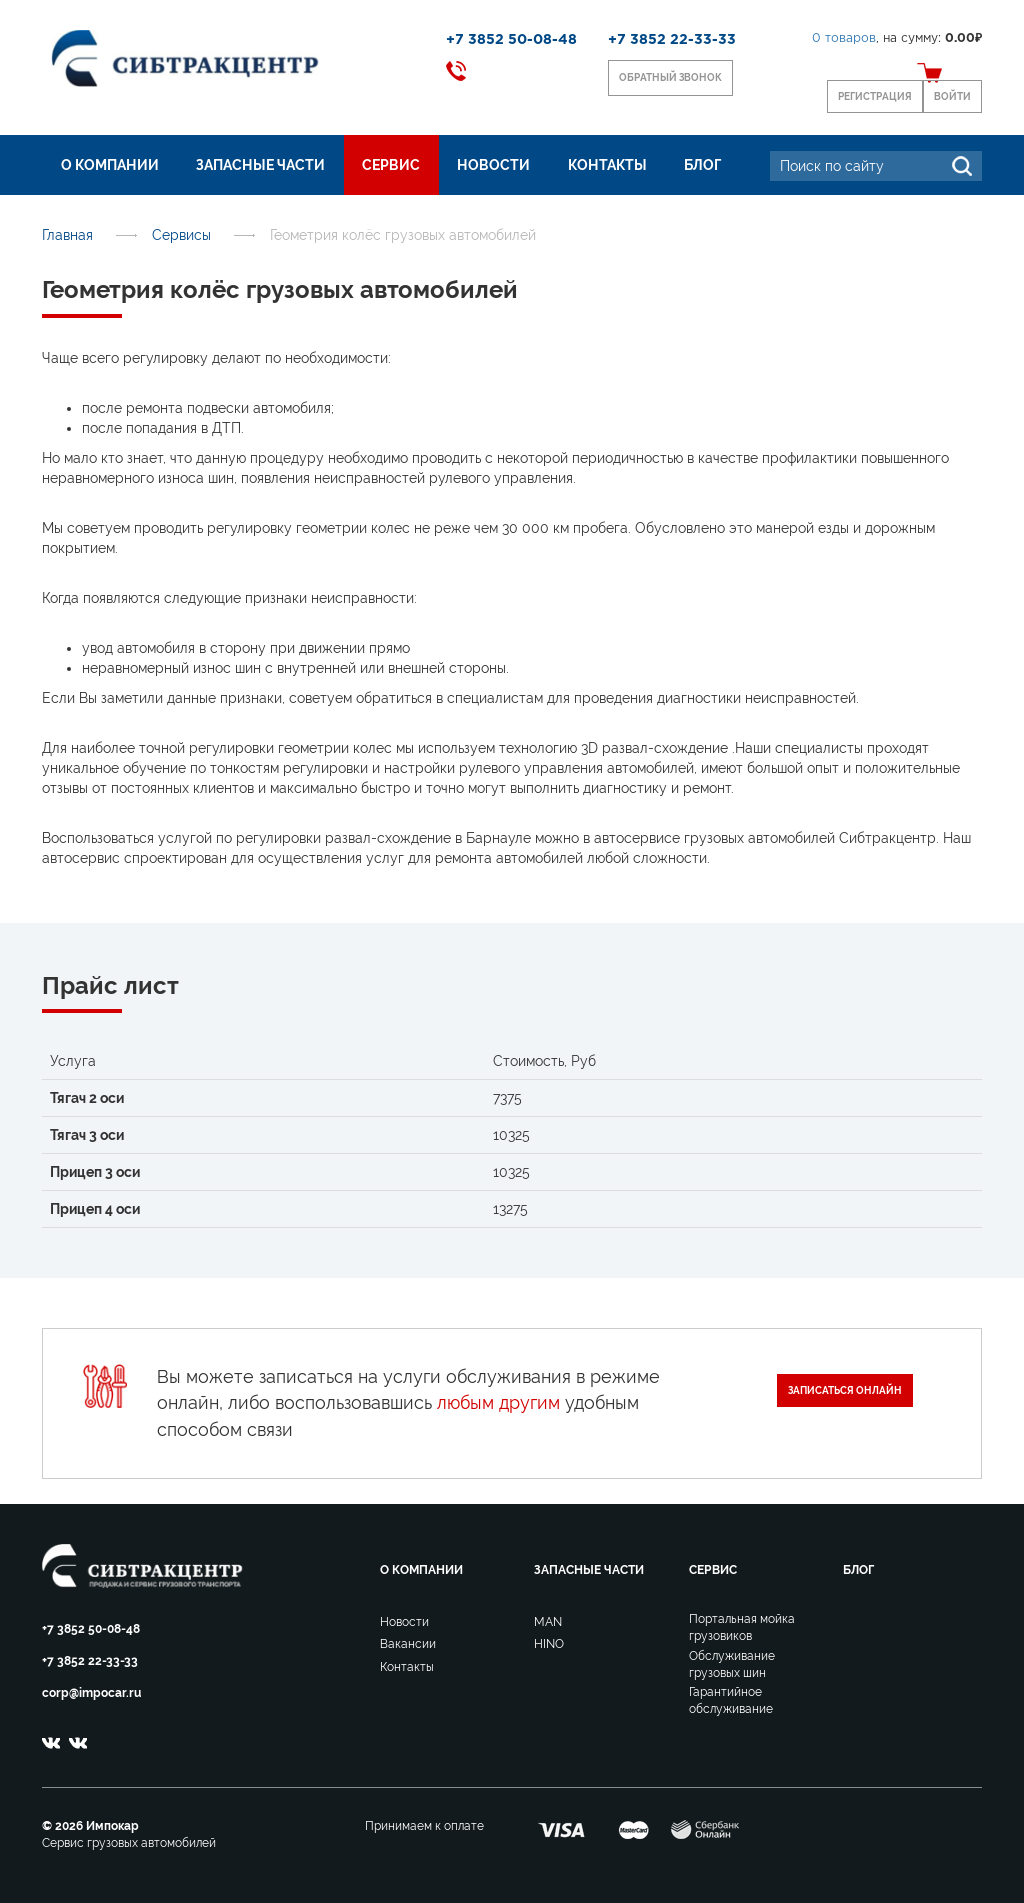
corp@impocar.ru (91, 1693)
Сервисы (181, 235)
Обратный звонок (670, 77)
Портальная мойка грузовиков (742, 1627)
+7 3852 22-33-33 (672, 40)
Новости (493, 165)
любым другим (498, 1402)
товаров (844, 38)
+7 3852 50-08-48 (511, 40)
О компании (110, 165)
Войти (952, 96)
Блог (702, 165)
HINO (549, 1644)
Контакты (607, 165)
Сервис (391, 165)
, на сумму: (897, 38)
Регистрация (875, 96)
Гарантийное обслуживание (731, 1700)
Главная (67, 235)
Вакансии (408, 1644)
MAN (548, 1622)
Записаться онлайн (845, 1390)
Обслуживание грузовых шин (732, 1664)
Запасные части (260, 165)
